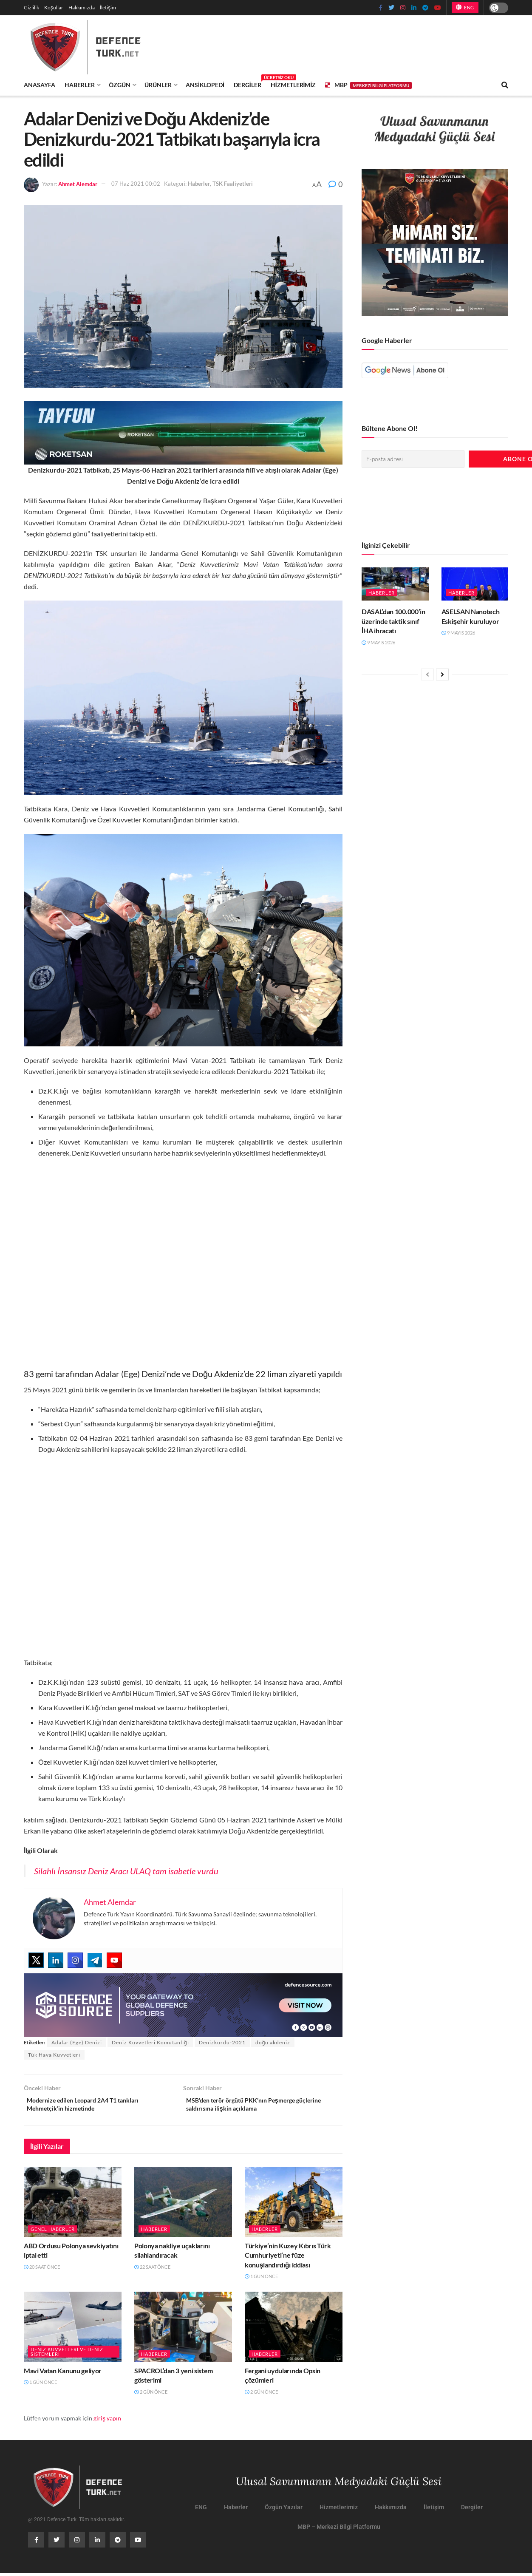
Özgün (119, 84)
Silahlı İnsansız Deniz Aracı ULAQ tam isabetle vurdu (126, 1871)
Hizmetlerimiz (293, 84)
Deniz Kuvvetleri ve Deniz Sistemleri (67, 2355)
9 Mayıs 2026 (378, 640)
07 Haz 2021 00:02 (135, 183)
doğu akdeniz (273, 2042)
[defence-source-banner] (183, 2004)
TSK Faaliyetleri (232, 183)
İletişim (108, 7)
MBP (368, 85)
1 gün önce (261, 2279)
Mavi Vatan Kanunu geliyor (63, 2374)
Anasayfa (39, 84)
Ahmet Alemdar (77, 183)
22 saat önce (152, 2270)
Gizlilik (31, 7)
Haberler (80, 84)
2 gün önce (150, 2394)
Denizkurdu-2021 (222, 2042)
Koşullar (53, 7)
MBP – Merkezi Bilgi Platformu (338, 2530)
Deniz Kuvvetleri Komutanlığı (150, 2042)
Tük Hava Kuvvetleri (54, 2055)
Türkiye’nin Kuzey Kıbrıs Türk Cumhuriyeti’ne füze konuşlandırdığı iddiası (288, 2258)
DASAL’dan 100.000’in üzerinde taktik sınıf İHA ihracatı (393, 619)
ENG (465, 7)
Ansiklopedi (205, 84)
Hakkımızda (81, 7)
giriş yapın (107, 2421)
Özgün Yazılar (284, 2510)
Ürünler (158, 84)
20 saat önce (42, 2270)
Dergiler (247, 83)
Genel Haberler (53, 2232)
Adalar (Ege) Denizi (76, 2042)
